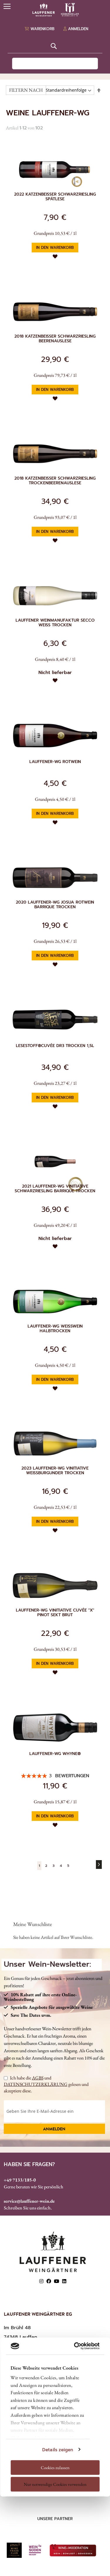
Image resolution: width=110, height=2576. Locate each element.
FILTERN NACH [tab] (26, 90)
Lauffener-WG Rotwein (55, 762)
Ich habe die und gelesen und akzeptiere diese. (46, 2084)
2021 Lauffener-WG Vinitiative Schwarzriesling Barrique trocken (55, 1188)
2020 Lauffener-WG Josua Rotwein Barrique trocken (55, 904)
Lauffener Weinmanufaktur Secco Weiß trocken (55, 622)
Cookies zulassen (55, 2467)
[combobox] (55, 63)
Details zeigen (57, 2449)
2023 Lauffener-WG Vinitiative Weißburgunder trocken (55, 1470)
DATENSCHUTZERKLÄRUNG (35, 2084)
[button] (55, 256)
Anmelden (54, 2129)
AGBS (37, 2078)
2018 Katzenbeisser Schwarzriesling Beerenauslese (55, 338)
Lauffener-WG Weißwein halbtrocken (55, 1328)
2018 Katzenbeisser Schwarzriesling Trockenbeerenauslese (55, 480)
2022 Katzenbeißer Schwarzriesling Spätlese (55, 196)
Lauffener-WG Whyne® (55, 1753)
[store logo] (55, 9)
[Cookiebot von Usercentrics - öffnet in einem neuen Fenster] (75, 2346)
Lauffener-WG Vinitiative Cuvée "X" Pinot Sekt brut (55, 1612)
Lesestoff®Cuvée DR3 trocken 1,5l (55, 1046)
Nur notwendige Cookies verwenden (55, 2484)
